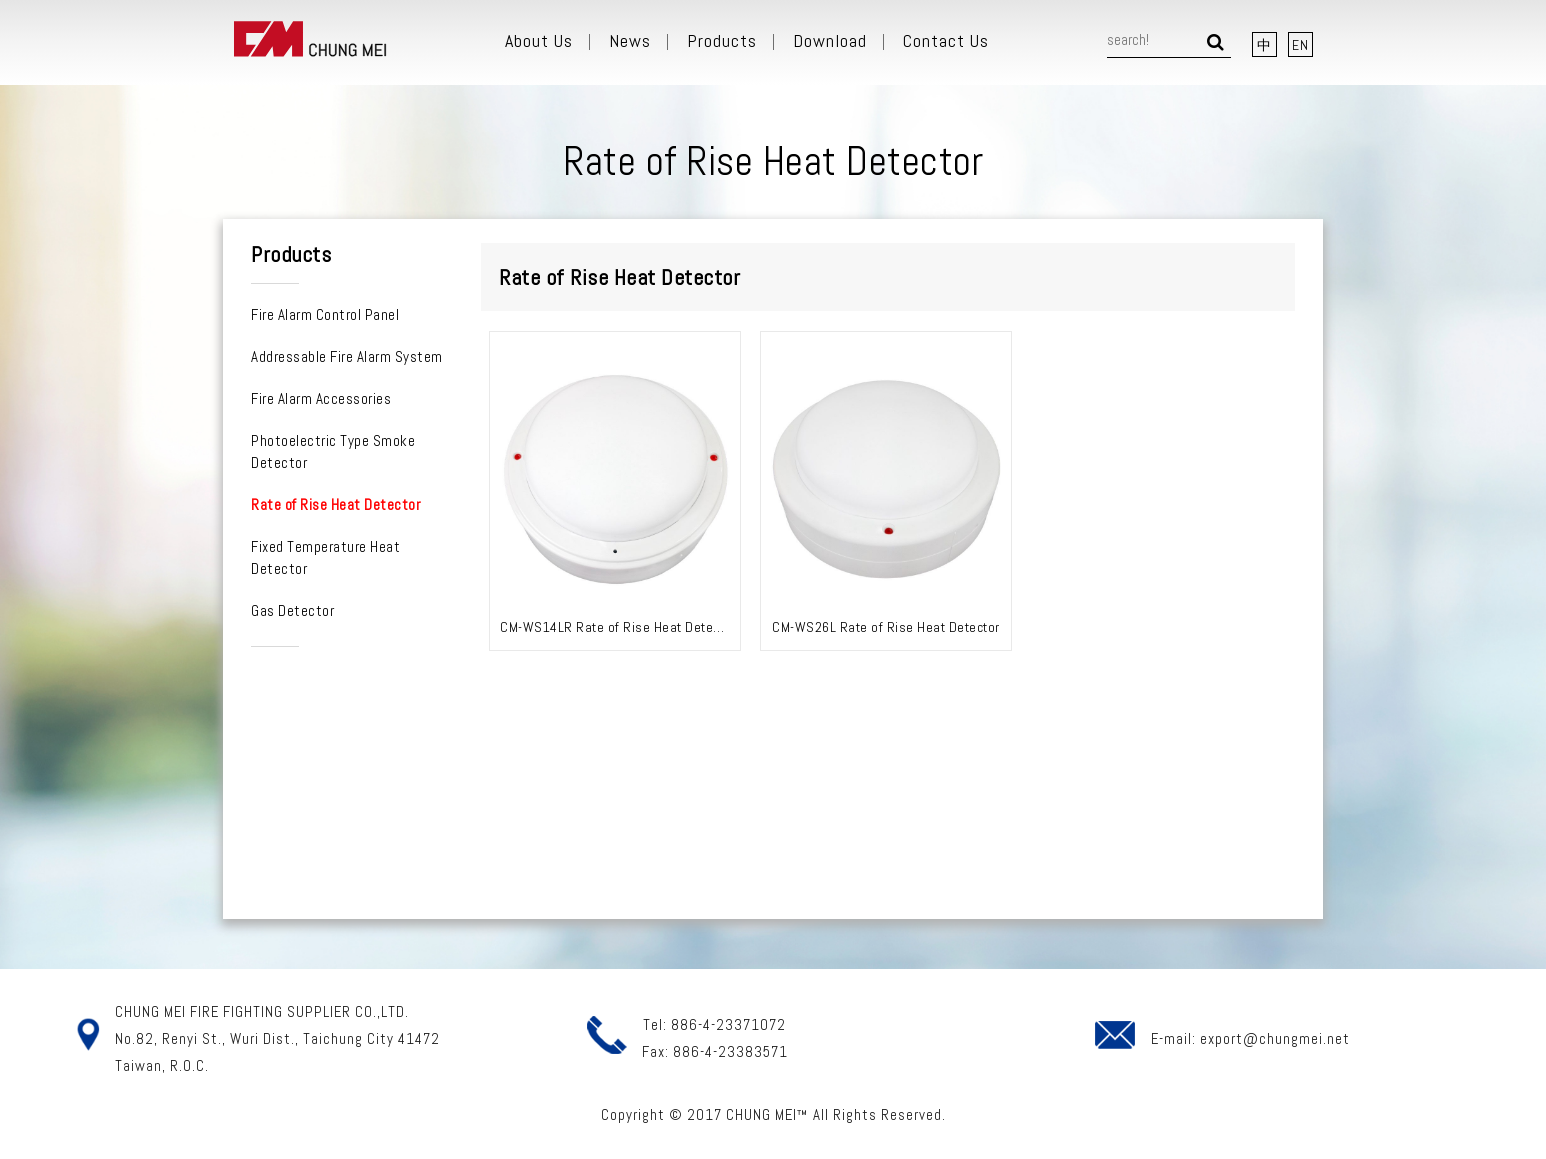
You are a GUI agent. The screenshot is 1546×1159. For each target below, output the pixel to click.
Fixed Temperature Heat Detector (325, 557)
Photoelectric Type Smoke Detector (333, 451)
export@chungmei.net (1275, 1038)
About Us (539, 41)
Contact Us (946, 41)
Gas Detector (292, 610)
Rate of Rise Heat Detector (335, 504)
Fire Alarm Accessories (321, 398)
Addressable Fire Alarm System (347, 356)
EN (1300, 45)
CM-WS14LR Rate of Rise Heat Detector (618, 627)
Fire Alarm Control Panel (325, 314)
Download (830, 41)
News (630, 41)
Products (722, 41)
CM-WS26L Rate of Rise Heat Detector (886, 627)
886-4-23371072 (728, 1024)
